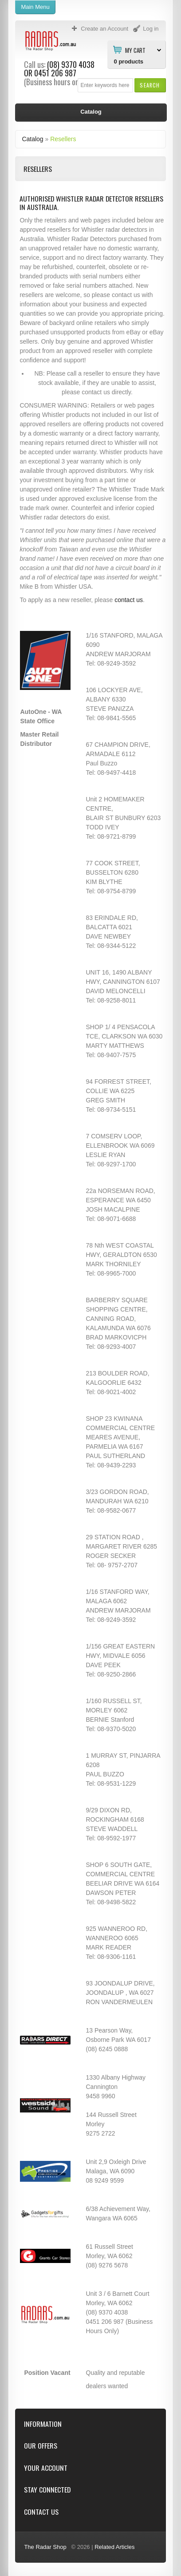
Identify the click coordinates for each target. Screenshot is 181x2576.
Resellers (63, 139)
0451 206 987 (55, 73)
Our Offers (40, 2445)
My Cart (135, 49)
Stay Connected (47, 2489)
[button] (149, 85)
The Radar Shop (45, 2547)
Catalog (32, 139)
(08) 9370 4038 (70, 64)
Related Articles (114, 2547)
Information (43, 2424)
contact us (128, 599)
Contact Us (41, 2512)
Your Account (45, 2468)
